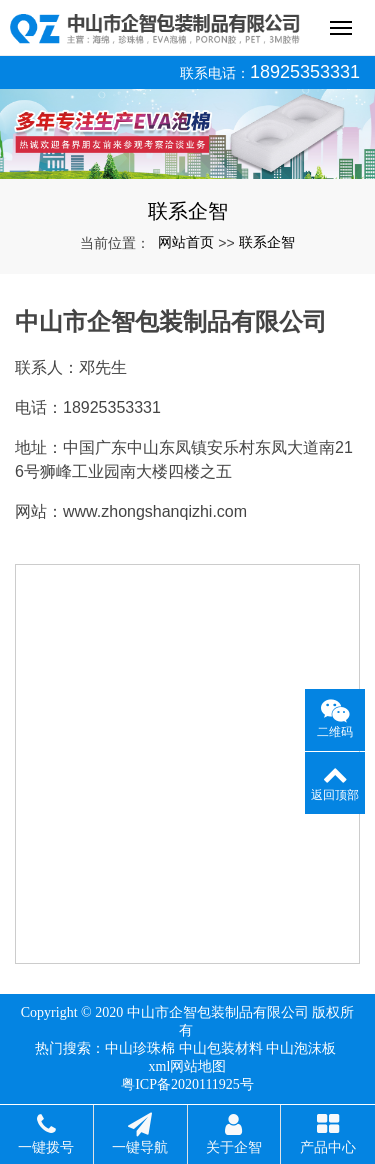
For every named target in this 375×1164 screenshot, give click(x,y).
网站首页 (186, 242)
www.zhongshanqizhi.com (155, 511)
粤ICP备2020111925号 (187, 1084)
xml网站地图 (188, 1066)
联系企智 (267, 242)
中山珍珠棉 (140, 1048)
